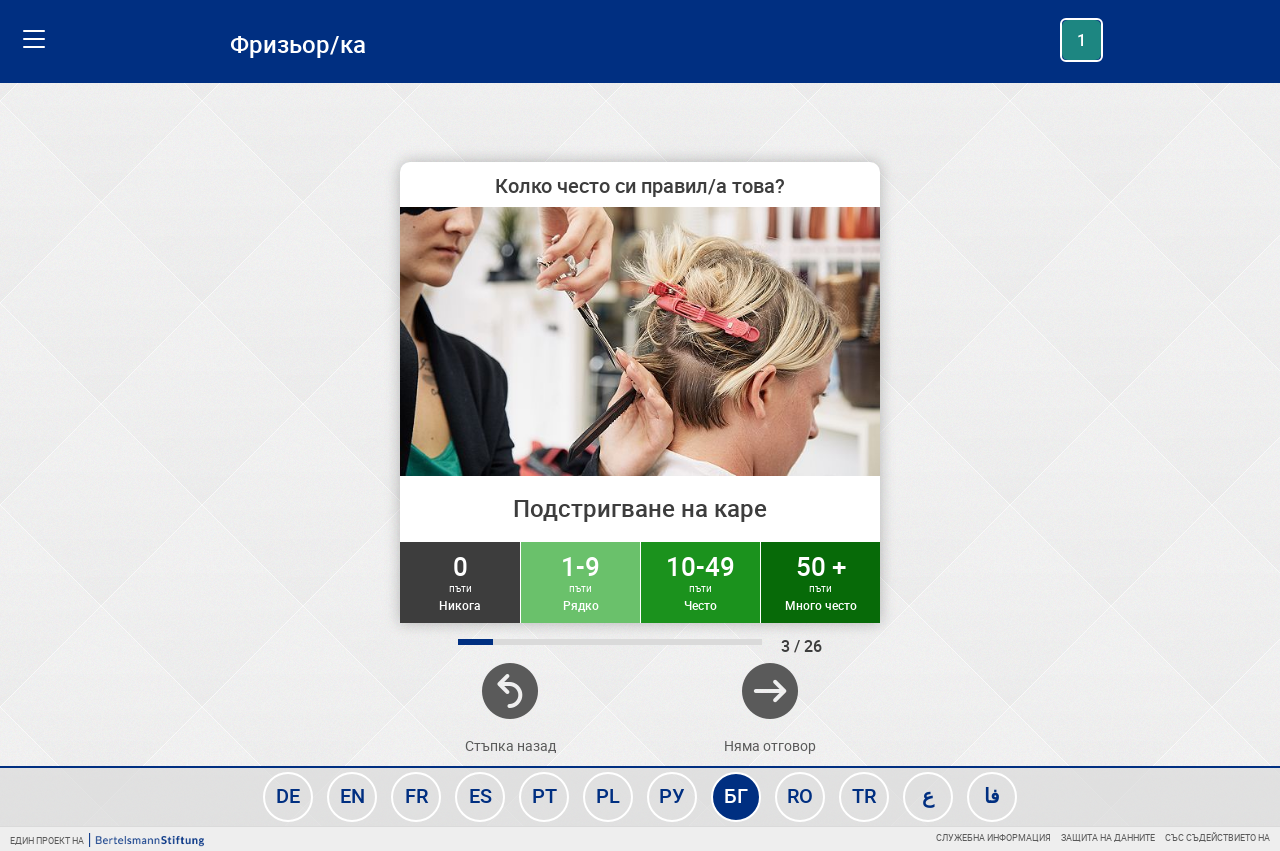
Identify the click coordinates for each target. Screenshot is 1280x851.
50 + (820, 581)
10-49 (700, 581)
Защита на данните (1108, 837)
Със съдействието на (1217, 837)
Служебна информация (993, 837)
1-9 (580, 581)
